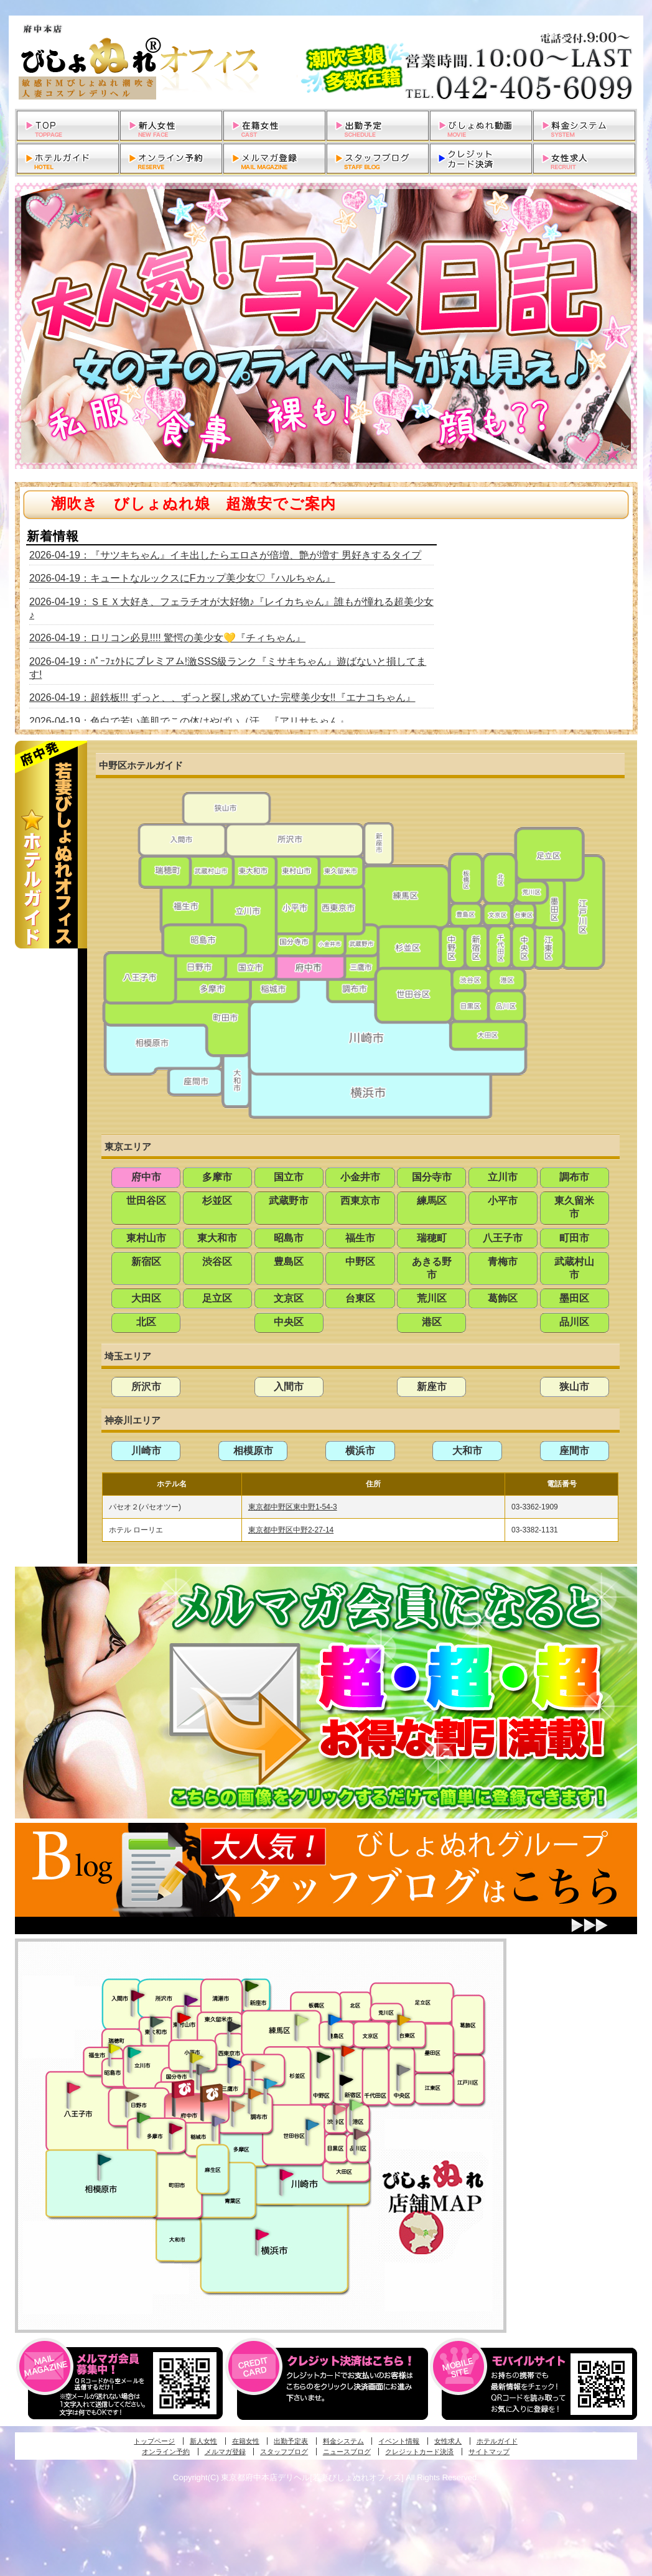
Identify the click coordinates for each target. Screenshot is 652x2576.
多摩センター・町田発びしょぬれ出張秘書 (143, 2117)
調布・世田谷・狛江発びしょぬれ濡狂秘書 (311, 2124)
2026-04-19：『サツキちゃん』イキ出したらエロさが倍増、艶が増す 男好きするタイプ (225, 555)
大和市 (467, 1450)
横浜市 (360, 1450)
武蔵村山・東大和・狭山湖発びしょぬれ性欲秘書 (157, 2021)
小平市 (503, 1200)
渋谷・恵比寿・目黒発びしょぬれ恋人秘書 (339, 2108)
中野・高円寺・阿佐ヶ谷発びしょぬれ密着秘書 (323, 2056)
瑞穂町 (432, 1238)
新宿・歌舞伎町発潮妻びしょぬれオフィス (346, 2080)
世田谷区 (146, 1200)
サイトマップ (489, 2451)
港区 (432, 1322)
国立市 (289, 1177)
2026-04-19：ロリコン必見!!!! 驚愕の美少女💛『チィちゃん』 (167, 637)
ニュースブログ (347, 2451)
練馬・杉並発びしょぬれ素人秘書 (301, 2020)
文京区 (289, 1298)
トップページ (154, 2441)
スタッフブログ (284, 2451)
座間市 (574, 1450)
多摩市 (217, 1177)
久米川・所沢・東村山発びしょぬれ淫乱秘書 (183, 2019)
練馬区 (432, 1200)
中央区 (289, 1322)
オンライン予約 (166, 2451)
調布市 (574, 1177)
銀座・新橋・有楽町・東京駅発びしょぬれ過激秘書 (403, 2069)
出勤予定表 (291, 2441)
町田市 (574, 1238)
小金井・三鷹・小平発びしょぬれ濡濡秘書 (234, 2061)
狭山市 (574, 1386)
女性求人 (448, 2441)
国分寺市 (432, 1177)
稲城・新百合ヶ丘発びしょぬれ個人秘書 (218, 2121)
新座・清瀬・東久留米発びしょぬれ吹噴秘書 (252, 1985)
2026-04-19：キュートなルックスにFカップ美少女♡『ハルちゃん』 (182, 578)
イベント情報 (398, 2441)
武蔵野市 (289, 1200)
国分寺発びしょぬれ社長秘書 (196, 2056)
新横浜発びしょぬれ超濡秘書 (262, 2234)
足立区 (217, 1298)
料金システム (343, 2441)
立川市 (503, 1177)
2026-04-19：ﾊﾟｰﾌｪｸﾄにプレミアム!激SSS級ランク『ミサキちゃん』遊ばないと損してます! (227, 668)
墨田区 (574, 1298)
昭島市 (289, 1238)
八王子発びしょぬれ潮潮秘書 (73, 2088)
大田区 (146, 1298)
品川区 (574, 1322)
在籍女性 (245, 2441)
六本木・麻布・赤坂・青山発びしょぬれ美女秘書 (356, 2105)
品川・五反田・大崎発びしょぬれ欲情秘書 (360, 2133)
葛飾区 (503, 1298)
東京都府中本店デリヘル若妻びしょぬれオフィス (326, 62)
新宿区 (146, 1261)
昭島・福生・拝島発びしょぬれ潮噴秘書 (114, 2048)
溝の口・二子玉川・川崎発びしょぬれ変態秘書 (287, 2173)
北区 (146, 1322)
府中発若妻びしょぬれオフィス (212, 2093)
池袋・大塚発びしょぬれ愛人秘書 (334, 2019)
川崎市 (146, 1450)
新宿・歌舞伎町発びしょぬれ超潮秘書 (348, 2050)
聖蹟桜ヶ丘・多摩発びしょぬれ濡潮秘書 (175, 2128)
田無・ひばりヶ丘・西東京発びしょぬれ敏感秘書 (234, 2025)
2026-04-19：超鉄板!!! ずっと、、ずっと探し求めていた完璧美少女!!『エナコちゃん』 (222, 697)
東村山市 (146, 1238)
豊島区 (289, 1261)
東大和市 (217, 1238)
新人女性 (203, 2441)
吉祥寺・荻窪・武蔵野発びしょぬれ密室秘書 (258, 2065)
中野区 (360, 1261)
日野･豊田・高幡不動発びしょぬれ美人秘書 (132, 2096)
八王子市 (503, 1238)
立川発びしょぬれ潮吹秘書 (134, 2053)
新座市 (432, 1386)
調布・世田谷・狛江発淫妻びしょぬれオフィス (238, 2106)
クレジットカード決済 (419, 2451)
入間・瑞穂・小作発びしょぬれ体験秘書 (137, 1995)
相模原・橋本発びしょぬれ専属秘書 (104, 2159)
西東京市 (360, 1200)
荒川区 (432, 1298)
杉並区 (217, 1200)
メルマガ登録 (225, 2451)
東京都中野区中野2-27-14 (290, 1530)
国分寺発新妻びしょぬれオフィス (203, 2071)
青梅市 (503, 1261)
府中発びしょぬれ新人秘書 (184, 2089)
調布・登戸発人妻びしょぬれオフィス (255, 2093)
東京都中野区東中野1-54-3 (292, 1507)
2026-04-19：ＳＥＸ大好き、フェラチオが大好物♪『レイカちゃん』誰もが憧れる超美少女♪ (231, 608)
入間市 (289, 1386)
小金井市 (360, 1177)
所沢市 (146, 1386)
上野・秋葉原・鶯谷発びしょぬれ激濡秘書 (404, 2019)
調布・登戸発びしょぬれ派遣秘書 (270, 2084)
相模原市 (253, 1450)
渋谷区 (217, 1261)
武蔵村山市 (574, 1268)
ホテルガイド (497, 2441)
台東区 (360, 1298)
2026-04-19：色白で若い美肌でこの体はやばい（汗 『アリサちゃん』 (189, 721)
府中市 (146, 1177)
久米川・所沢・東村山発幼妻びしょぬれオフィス (191, 1999)
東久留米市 (574, 1207)
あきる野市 (432, 1268)
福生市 (360, 1238)
